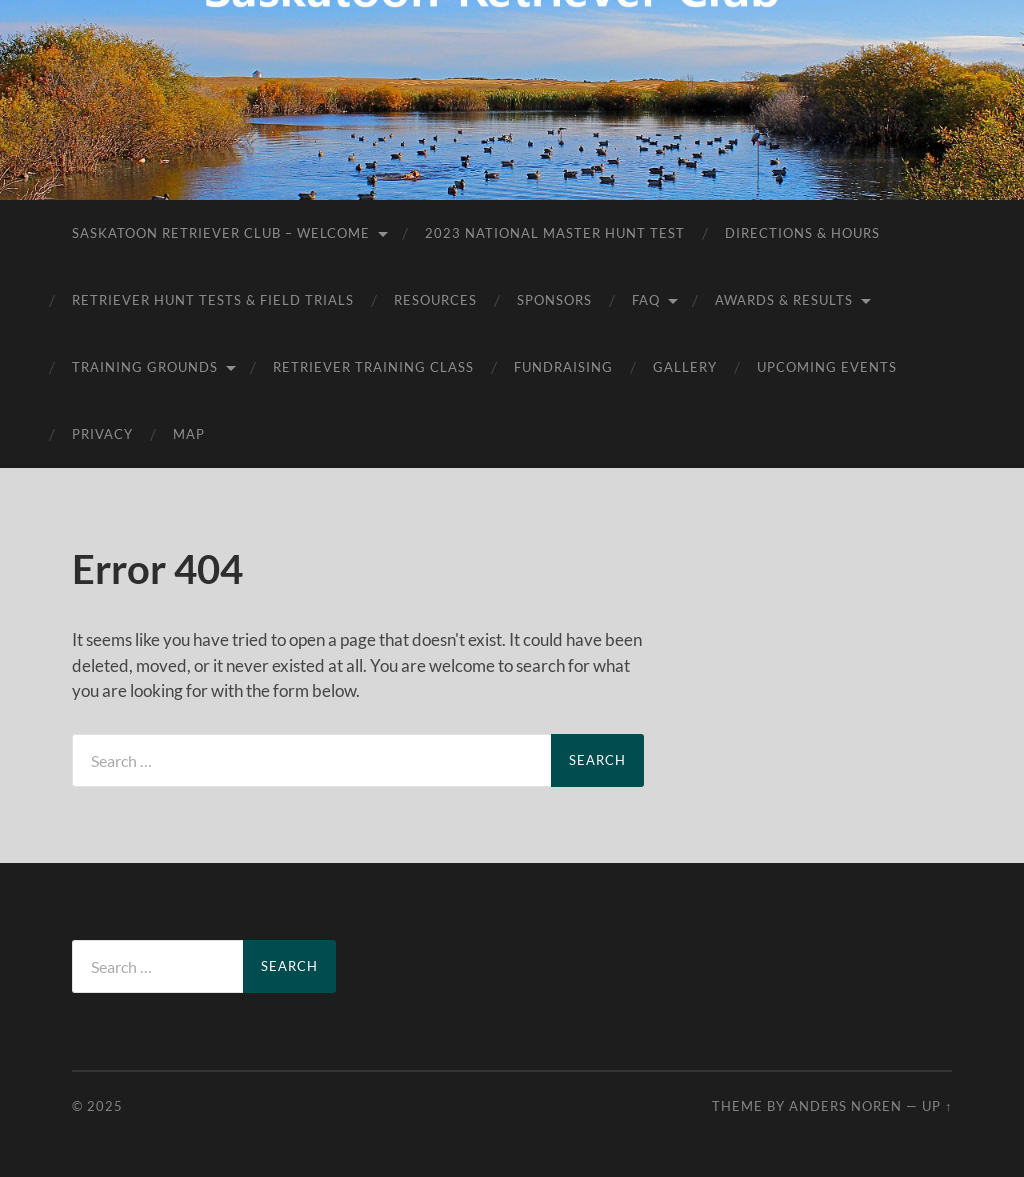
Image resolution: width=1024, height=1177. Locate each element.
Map (189, 434)
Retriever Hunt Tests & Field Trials (213, 300)
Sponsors (554, 300)
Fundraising (563, 367)
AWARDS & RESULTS (784, 300)
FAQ (646, 300)
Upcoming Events (827, 367)
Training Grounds (145, 367)
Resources (435, 300)
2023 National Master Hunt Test (555, 233)
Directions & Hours (802, 233)
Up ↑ (937, 1106)
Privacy (102, 434)
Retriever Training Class (373, 367)
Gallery (685, 367)
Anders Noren (845, 1106)
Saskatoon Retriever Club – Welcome (221, 233)
